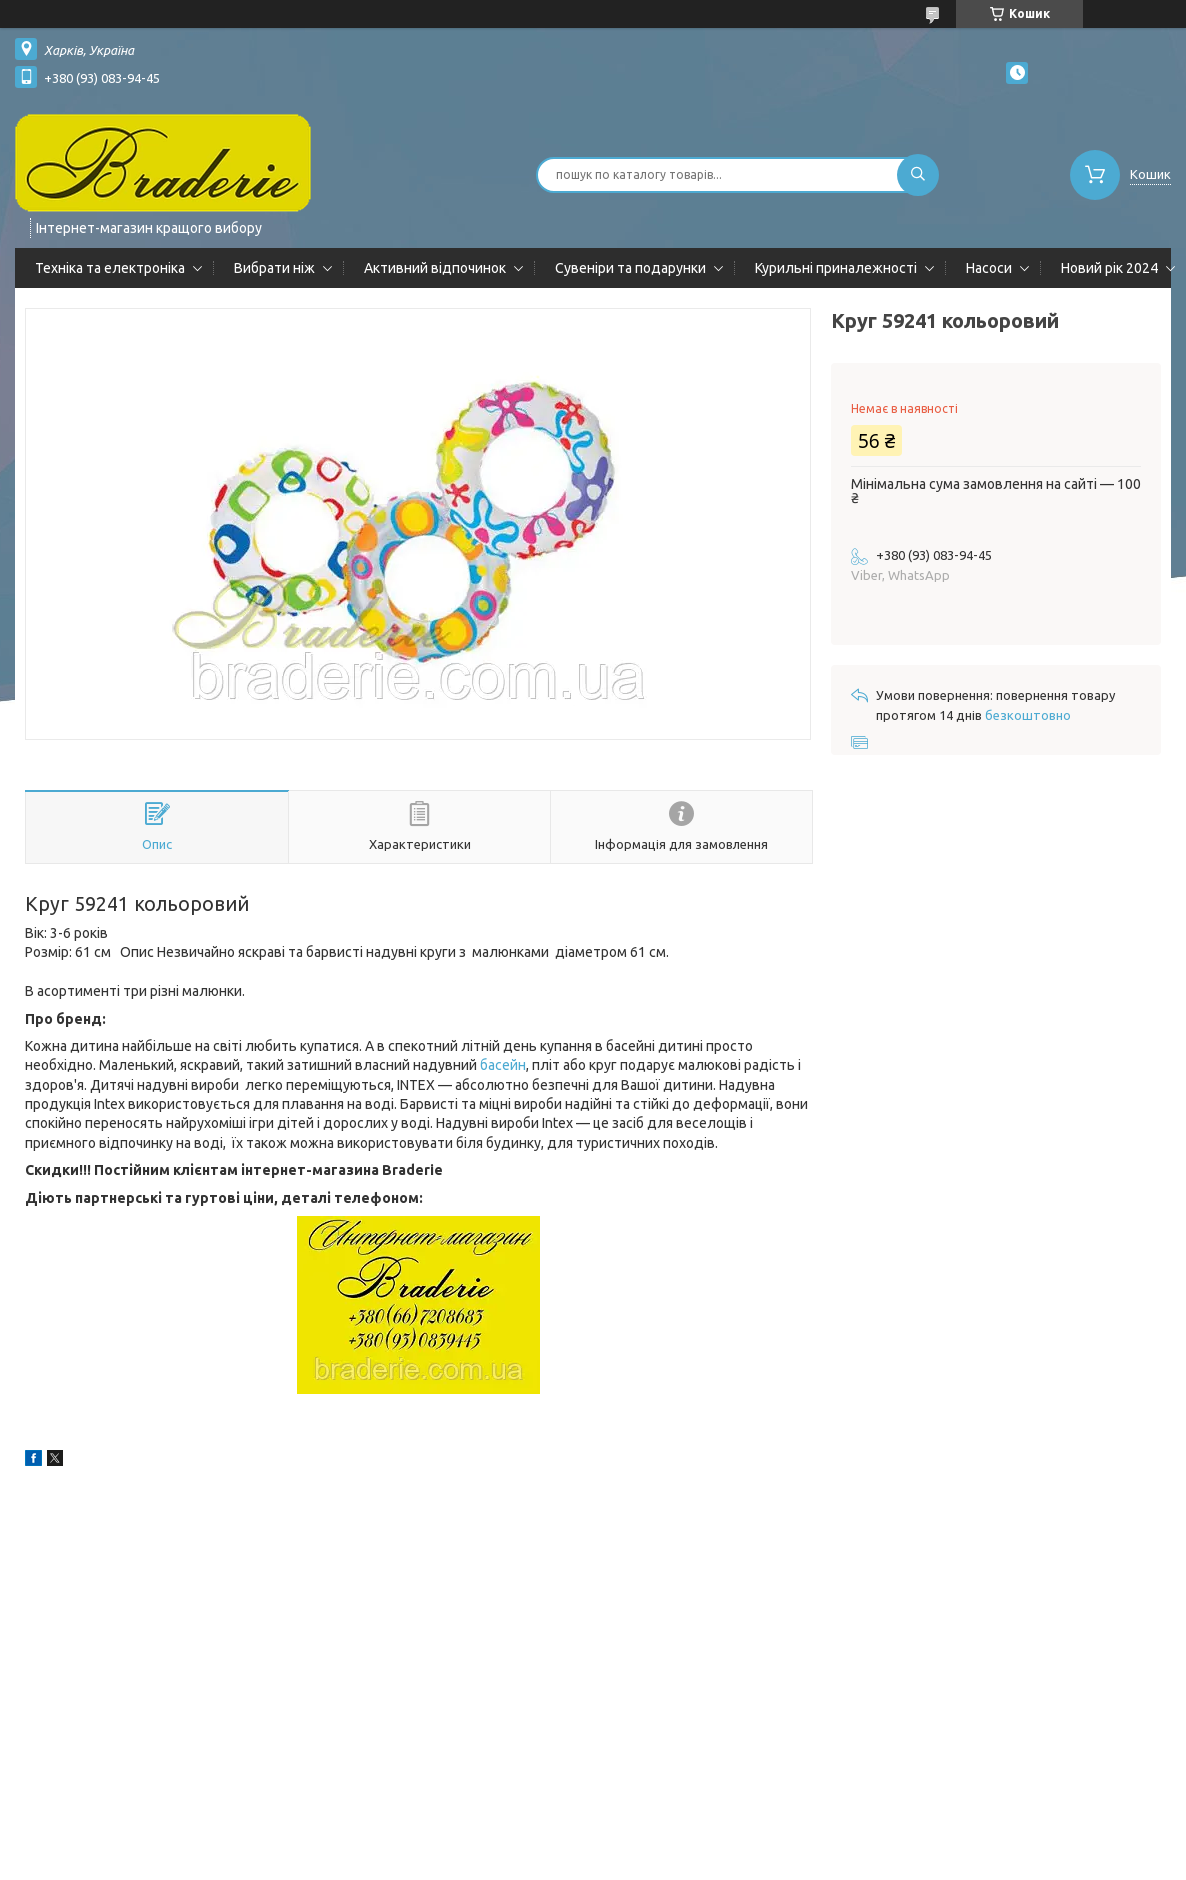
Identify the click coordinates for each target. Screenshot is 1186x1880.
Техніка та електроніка (110, 268)
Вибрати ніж (274, 268)
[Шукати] (918, 175)
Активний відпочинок (435, 268)
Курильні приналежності (836, 268)
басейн (503, 1065)
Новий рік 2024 (1109, 268)
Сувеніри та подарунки (630, 268)
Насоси (989, 268)
